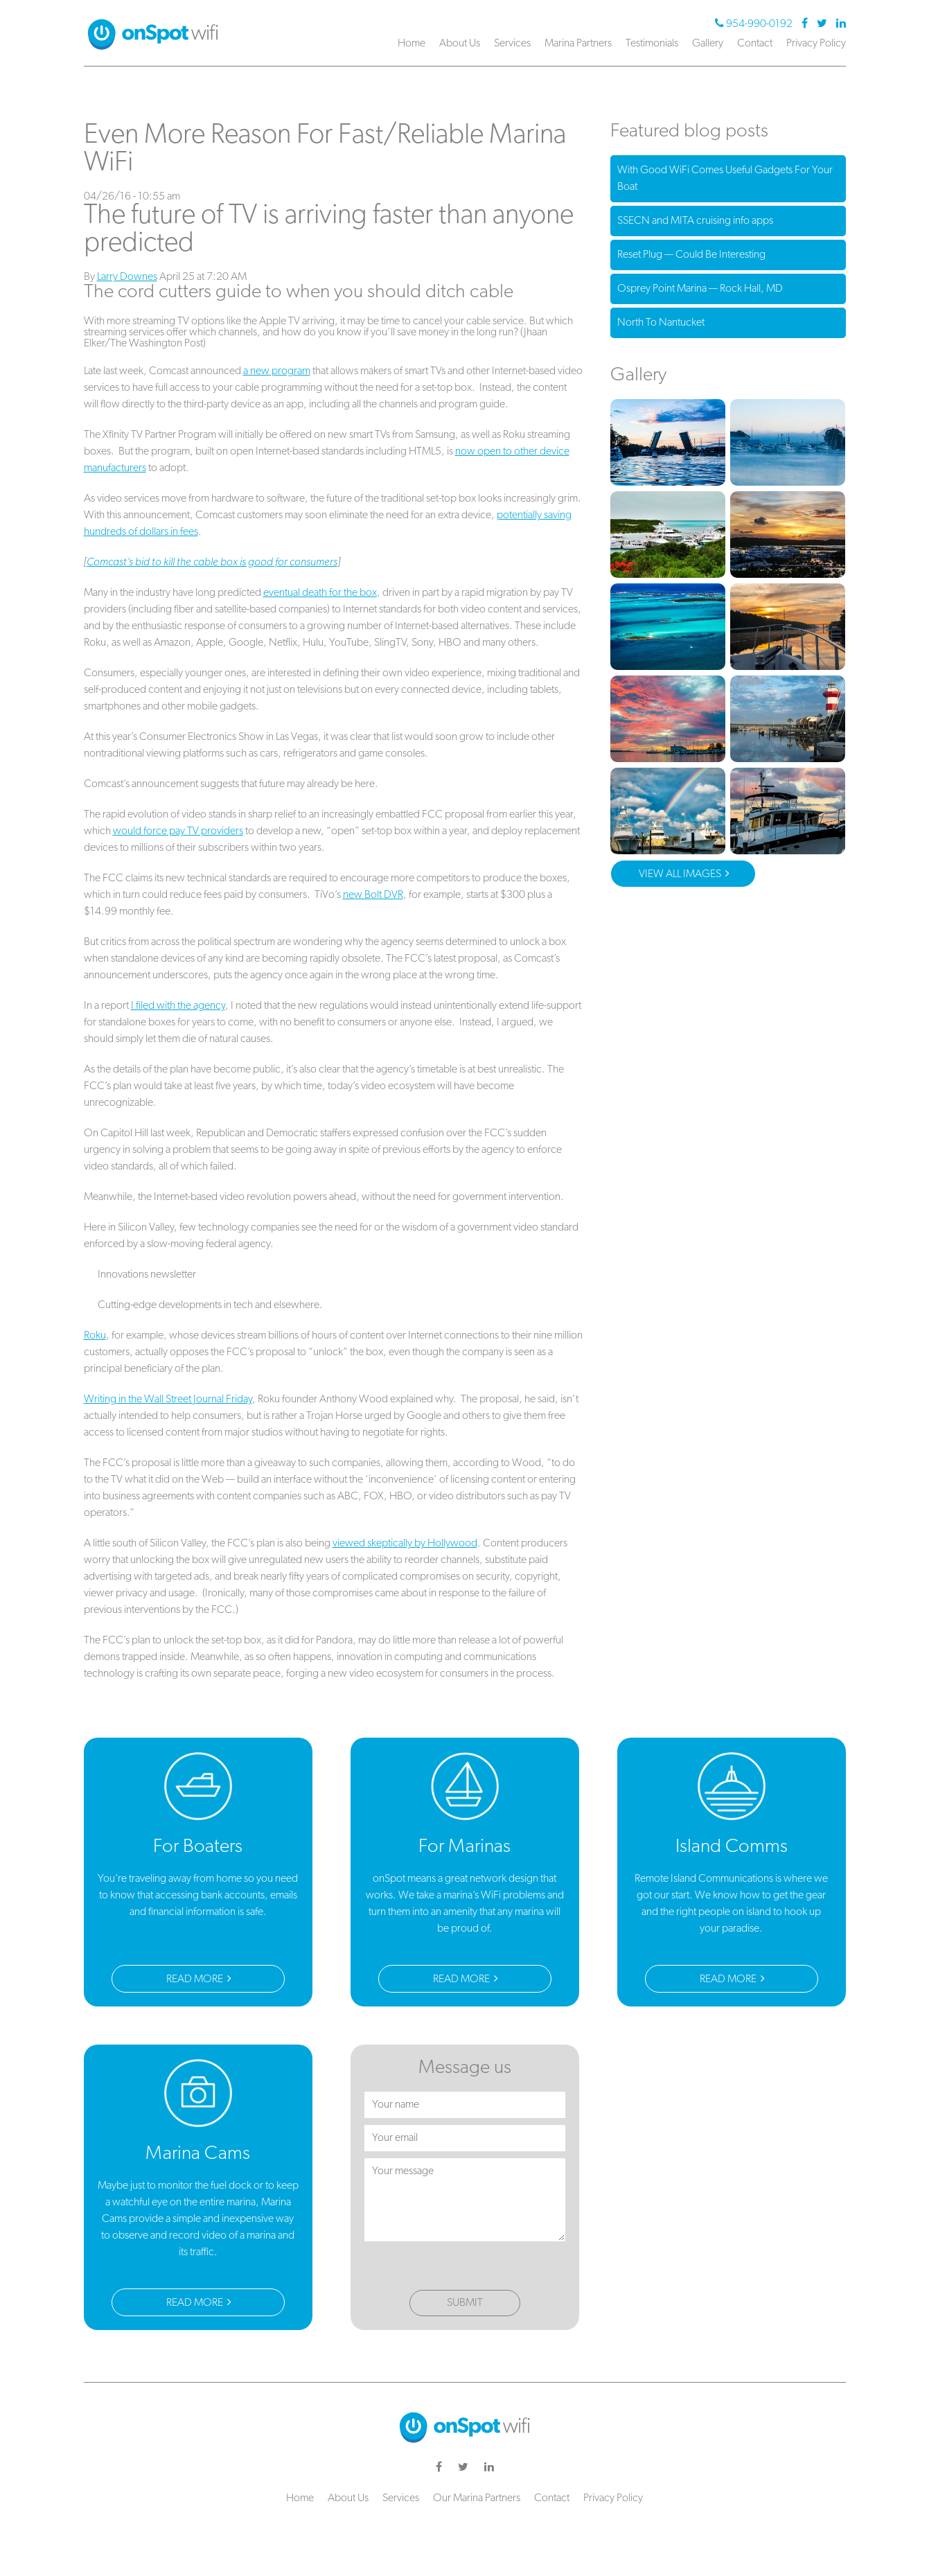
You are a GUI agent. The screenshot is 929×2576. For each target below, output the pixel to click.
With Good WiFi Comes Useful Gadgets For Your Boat (725, 179)
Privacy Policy (816, 43)
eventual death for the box (320, 593)
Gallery (707, 43)
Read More (198, 1979)
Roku (95, 1335)
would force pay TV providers (178, 831)
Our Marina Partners (476, 2498)
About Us (459, 43)
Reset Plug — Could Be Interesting (691, 255)
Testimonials (652, 43)
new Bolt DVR (373, 895)
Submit (465, 2303)
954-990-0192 (755, 24)
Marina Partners (578, 43)
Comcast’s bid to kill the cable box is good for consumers (212, 562)
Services (512, 43)
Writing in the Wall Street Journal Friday (168, 1399)
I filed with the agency (178, 1006)
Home (411, 43)
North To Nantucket (661, 322)
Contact (754, 43)
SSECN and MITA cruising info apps (695, 221)
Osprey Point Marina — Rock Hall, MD (700, 288)
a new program (276, 371)
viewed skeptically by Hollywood (405, 1543)
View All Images (684, 883)
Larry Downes (127, 277)
